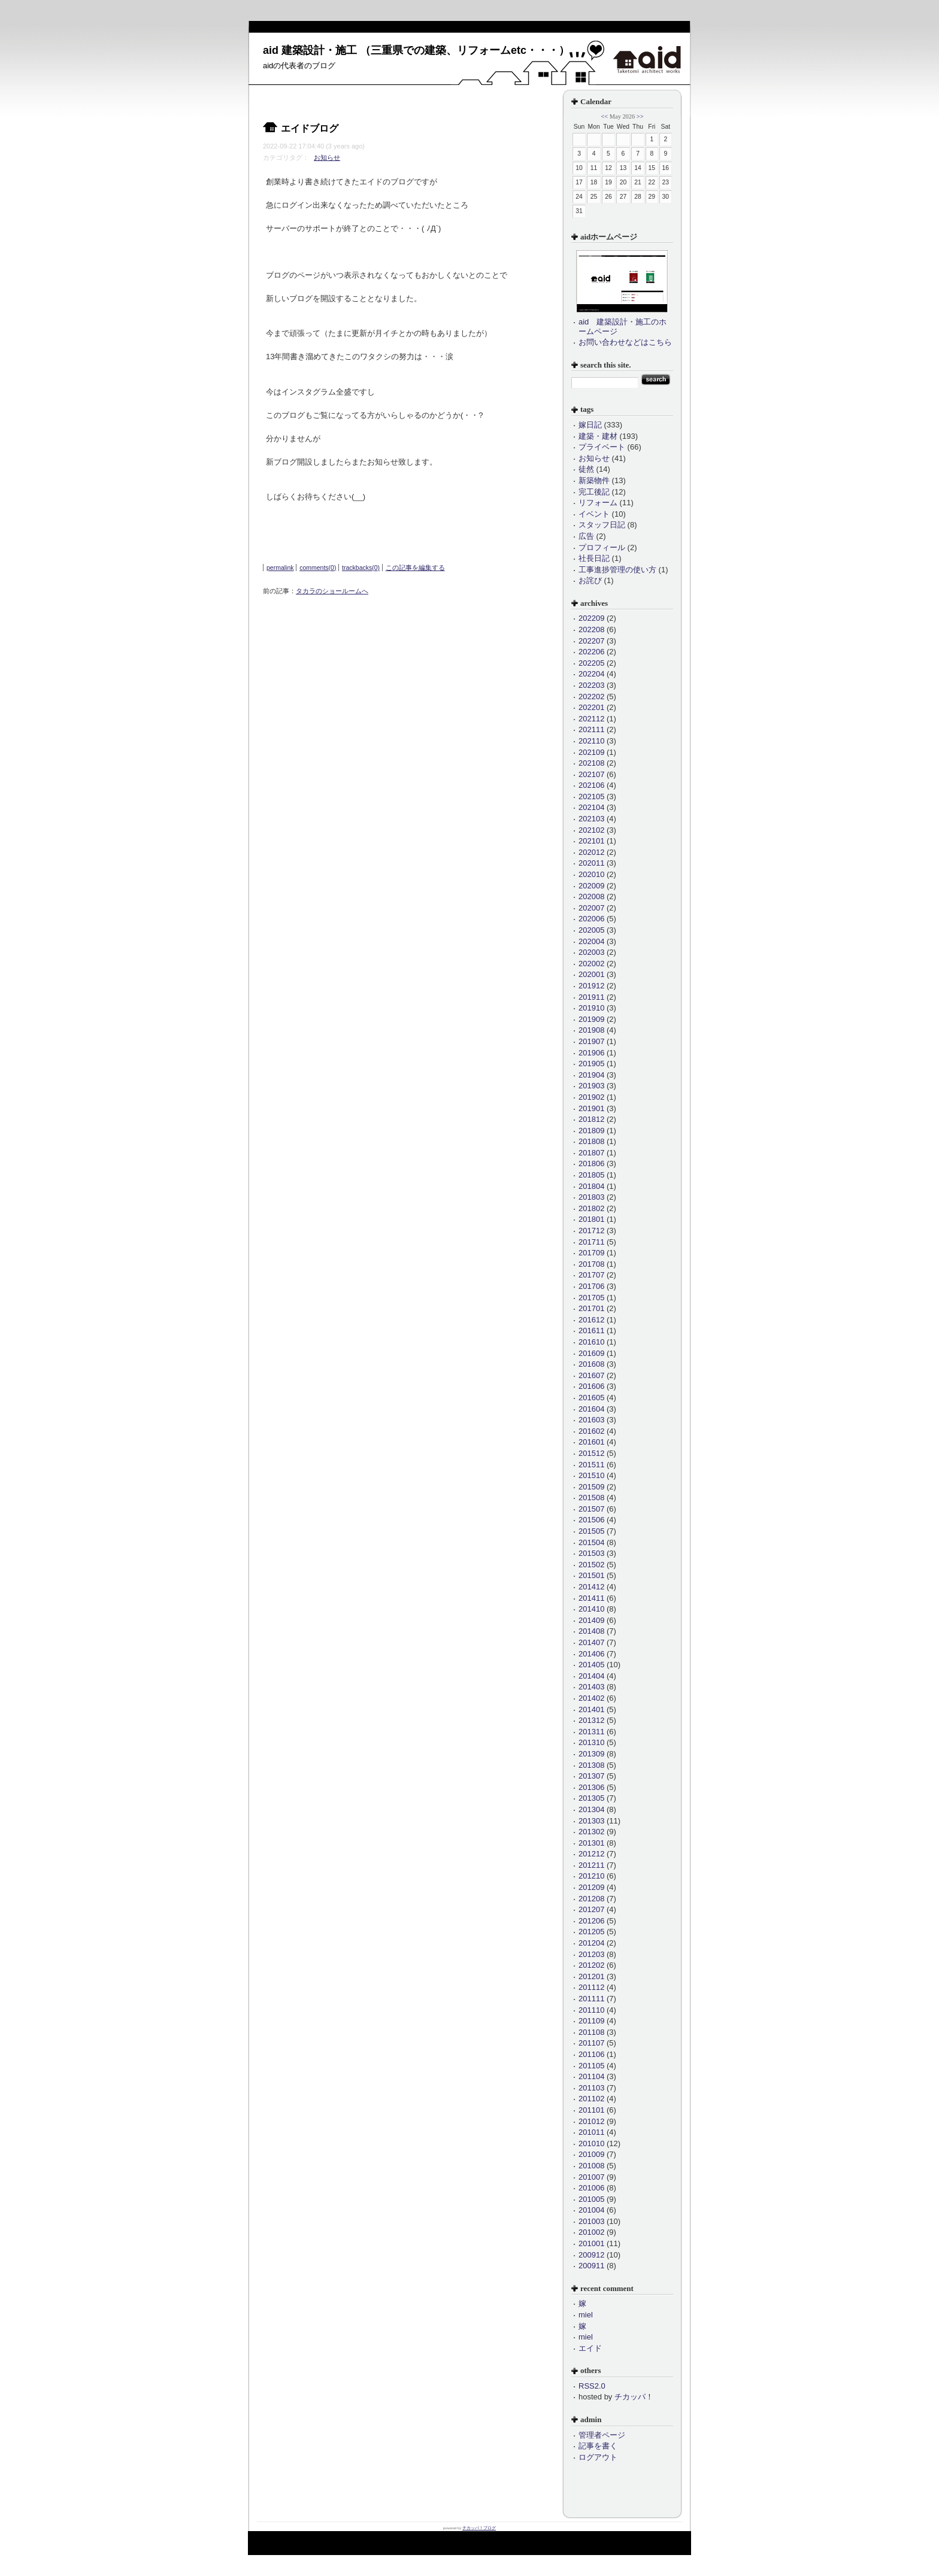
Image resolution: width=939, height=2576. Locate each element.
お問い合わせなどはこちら (625, 342)
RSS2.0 (591, 2385)
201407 (591, 1642)
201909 (591, 1019)
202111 (591, 729)
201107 (591, 2042)
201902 (591, 1097)
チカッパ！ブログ (479, 2528)
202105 (591, 796)
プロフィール (601, 547)
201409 (591, 1620)
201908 (591, 1029)
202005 (591, 930)
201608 (591, 1364)
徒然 (586, 469)
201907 (591, 1041)
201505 (591, 1531)
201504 (591, 1542)
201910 (591, 1007)
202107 (591, 774)
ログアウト (597, 2457)
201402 (591, 1698)
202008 (591, 896)
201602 (591, 1431)
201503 (591, 1553)
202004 (591, 941)
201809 (591, 1130)
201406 (591, 1653)
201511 (591, 1464)
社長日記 (594, 558)
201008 (591, 2165)
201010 (591, 2143)
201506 (591, 1519)
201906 (591, 1052)
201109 (591, 2020)
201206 (591, 1920)
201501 (591, 1575)
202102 (591, 830)
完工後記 (594, 491)
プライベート (601, 446)
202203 (591, 685)
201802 (591, 1208)
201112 (591, 1987)
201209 (591, 1887)
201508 (591, 1497)
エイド (590, 2348)
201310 (591, 1742)
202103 (591, 818)
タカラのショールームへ (332, 590)
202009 (591, 885)
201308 (591, 1765)
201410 (591, 1608)
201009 (591, 2154)
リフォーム (597, 502)
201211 (591, 1865)
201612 (591, 1319)
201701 (591, 1308)
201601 (591, 1441)
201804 (591, 1186)
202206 (591, 651)
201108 (591, 2032)
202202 (591, 696)
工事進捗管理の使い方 (617, 569)
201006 (591, 2187)
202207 (591, 640)
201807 (591, 1152)
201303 (591, 1820)
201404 (591, 1675)
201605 (591, 1397)
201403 (591, 1686)
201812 (591, 1119)
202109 (591, 752)
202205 (591, 663)
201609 (591, 1353)
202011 (591, 862)
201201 (591, 1976)
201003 (591, 2221)
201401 (591, 1709)
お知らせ (327, 157)
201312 (591, 1720)
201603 (591, 1419)
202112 (591, 718)
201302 (591, 1831)
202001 (591, 974)
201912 (591, 985)
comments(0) (317, 567)
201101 (591, 2109)
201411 (591, 1598)
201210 (591, 1875)
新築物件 (594, 480)
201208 (591, 1898)
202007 (591, 907)
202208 (591, 629)
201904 (591, 1074)
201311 (591, 1731)
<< (604, 116)
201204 (591, 1942)
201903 (591, 1085)
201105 (591, 2065)
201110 (591, 2009)
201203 (591, 1954)
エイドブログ (309, 128)
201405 (591, 1664)
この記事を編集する (415, 567)
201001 (591, 2243)
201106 (591, 2054)
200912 (591, 2254)
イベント (594, 513)
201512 (591, 1453)
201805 (591, 1174)
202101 (591, 840)
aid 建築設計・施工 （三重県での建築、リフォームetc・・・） (416, 50)
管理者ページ (601, 2435)
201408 (591, 1631)
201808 (591, 1141)
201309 (591, 1753)
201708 (591, 1264)
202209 (591, 618)
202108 (591, 762)
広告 (586, 536)
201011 (591, 2132)
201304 (591, 1809)
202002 (591, 963)
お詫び (590, 580)
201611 (591, 1330)
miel (585, 2314)
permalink (280, 567)
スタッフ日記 (601, 524)
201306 (591, 1787)
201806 (591, 1163)
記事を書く (597, 2445)
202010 (591, 874)
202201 (591, 707)
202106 (591, 785)
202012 (591, 852)
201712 (591, 1230)
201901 (591, 1108)
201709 (591, 1252)
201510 (591, 1475)
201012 (591, 2121)
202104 (591, 807)
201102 (591, 2098)
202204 (591, 673)
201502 (591, 1564)
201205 (591, 1931)
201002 (591, 2232)
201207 (591, 1909)
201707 (591, 1274)
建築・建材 (597, 436)
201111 (591, 1998)
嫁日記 (590, 424)
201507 (591, 1508)
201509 (591, 1486)
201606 (591, 1386)
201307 (591, 1775)
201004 (591, 2209)
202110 (591, 740)
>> (640, 116)
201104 (591, 2076)
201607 (591, 1375)
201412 (591, 1586)
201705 (591, 1297)
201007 (591, 2177)
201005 (591, 2199)
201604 (591, 1408)
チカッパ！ (633, 2396)
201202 (591, 1965)
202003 (591, 952)
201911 (591, 997)
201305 (591, 1798)
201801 (591, 1219)
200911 (591, 2265)
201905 (591, 1063)
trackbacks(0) (361, 567)
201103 (591, 2087)
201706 (591, 1286)
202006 (591, 918)
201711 (591, 1241)
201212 (591, 1853)
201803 (591, 1197)
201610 (591, 1341)
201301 (591, 1842)
